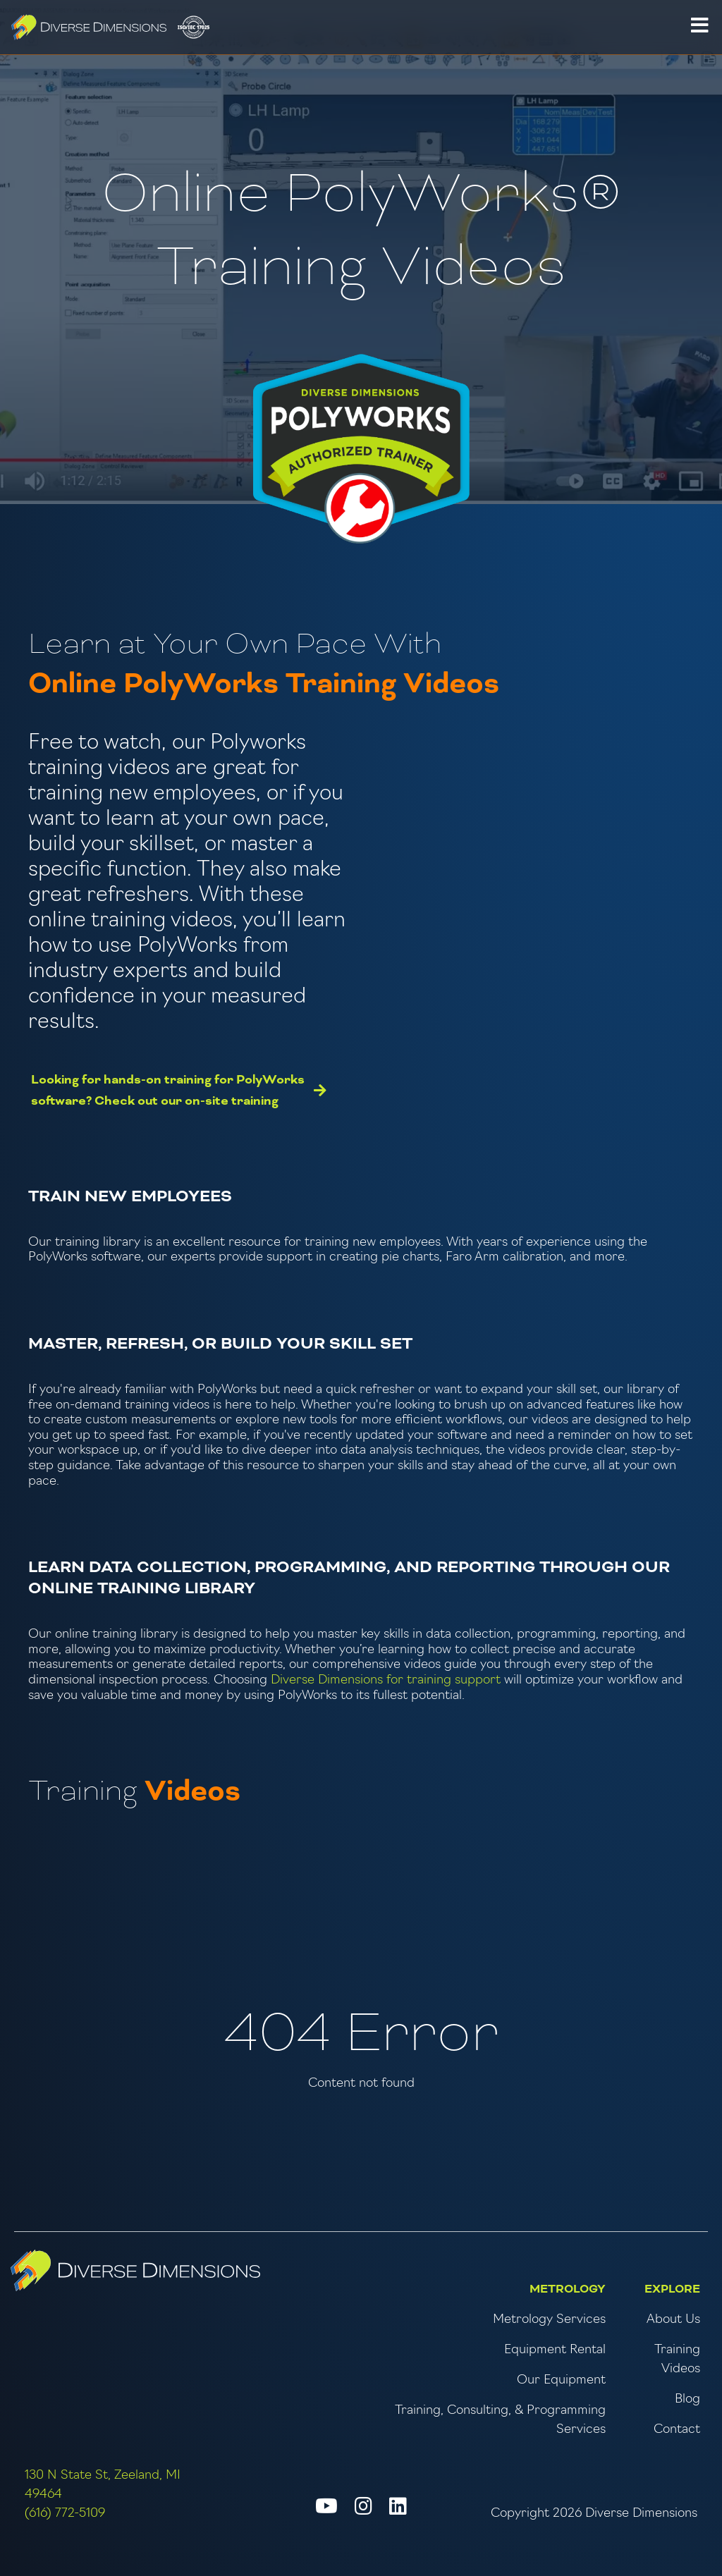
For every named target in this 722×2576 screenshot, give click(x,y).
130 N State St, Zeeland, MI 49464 (102, 2485)
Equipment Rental (555, 2350)
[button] (699, 27)
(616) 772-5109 (65, 2513)
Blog (687, 2399)
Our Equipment (561, 2380)
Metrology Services (549, 2319)
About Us (673, 2319)
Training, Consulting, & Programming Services (500, 2420)
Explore (672, 2289)
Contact (677, 2429)
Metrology (568, 2289)
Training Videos (677, 2359)
